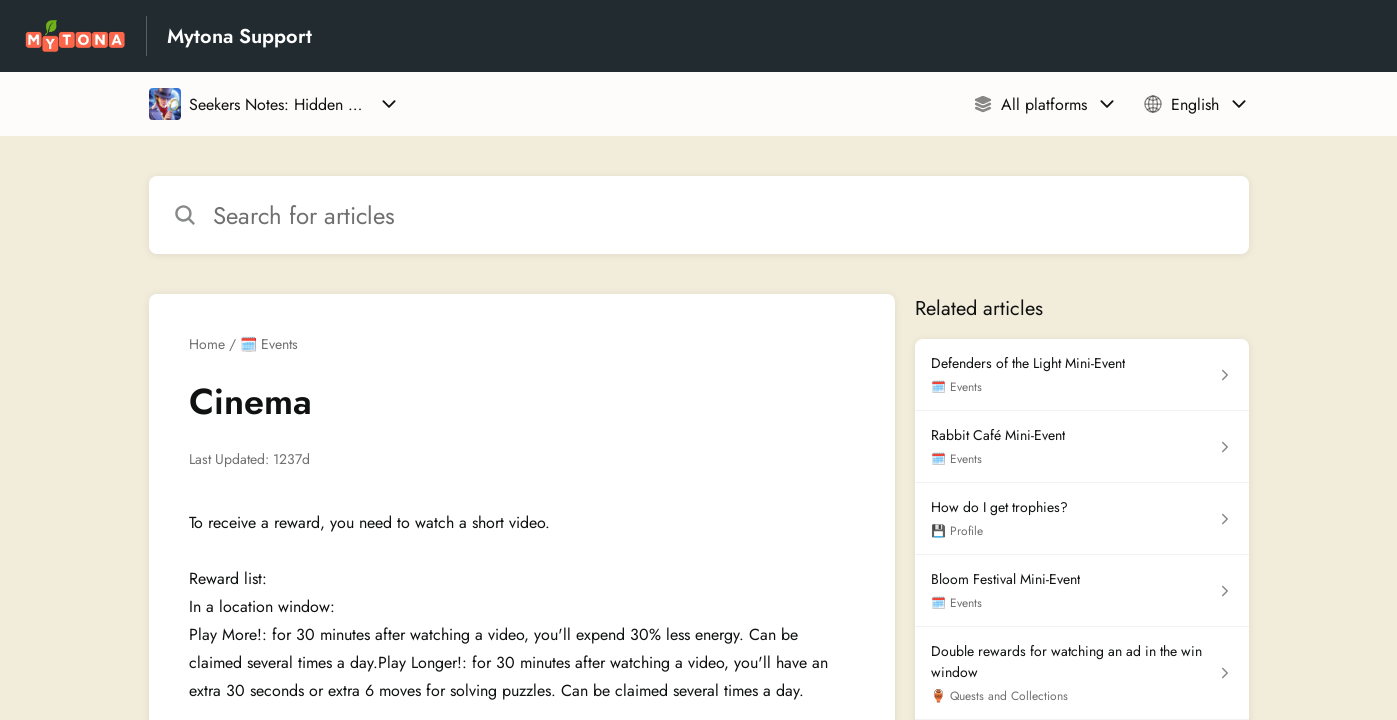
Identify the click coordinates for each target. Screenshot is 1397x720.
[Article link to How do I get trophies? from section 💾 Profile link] (1081, 519)
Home (207, 344)
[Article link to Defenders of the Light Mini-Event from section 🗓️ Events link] (1081, 375)
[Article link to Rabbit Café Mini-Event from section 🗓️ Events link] (1081, 447)
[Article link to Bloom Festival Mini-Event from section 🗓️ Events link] (1081, 591)
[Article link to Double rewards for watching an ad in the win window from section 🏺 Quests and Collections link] (1081, 673)
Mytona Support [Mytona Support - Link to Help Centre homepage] (239, 36)
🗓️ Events (269, 344)
